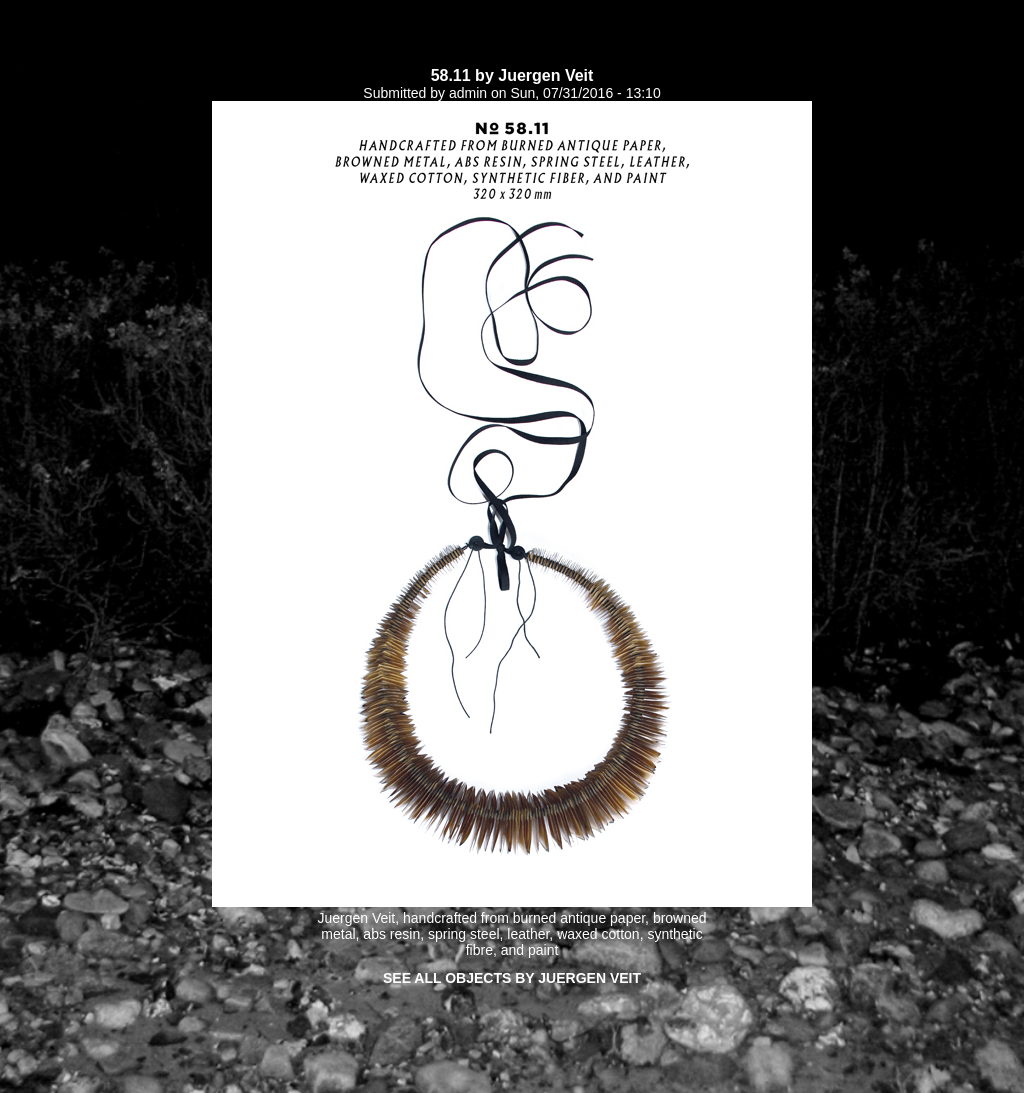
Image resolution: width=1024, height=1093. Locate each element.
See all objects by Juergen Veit (512, 978)
